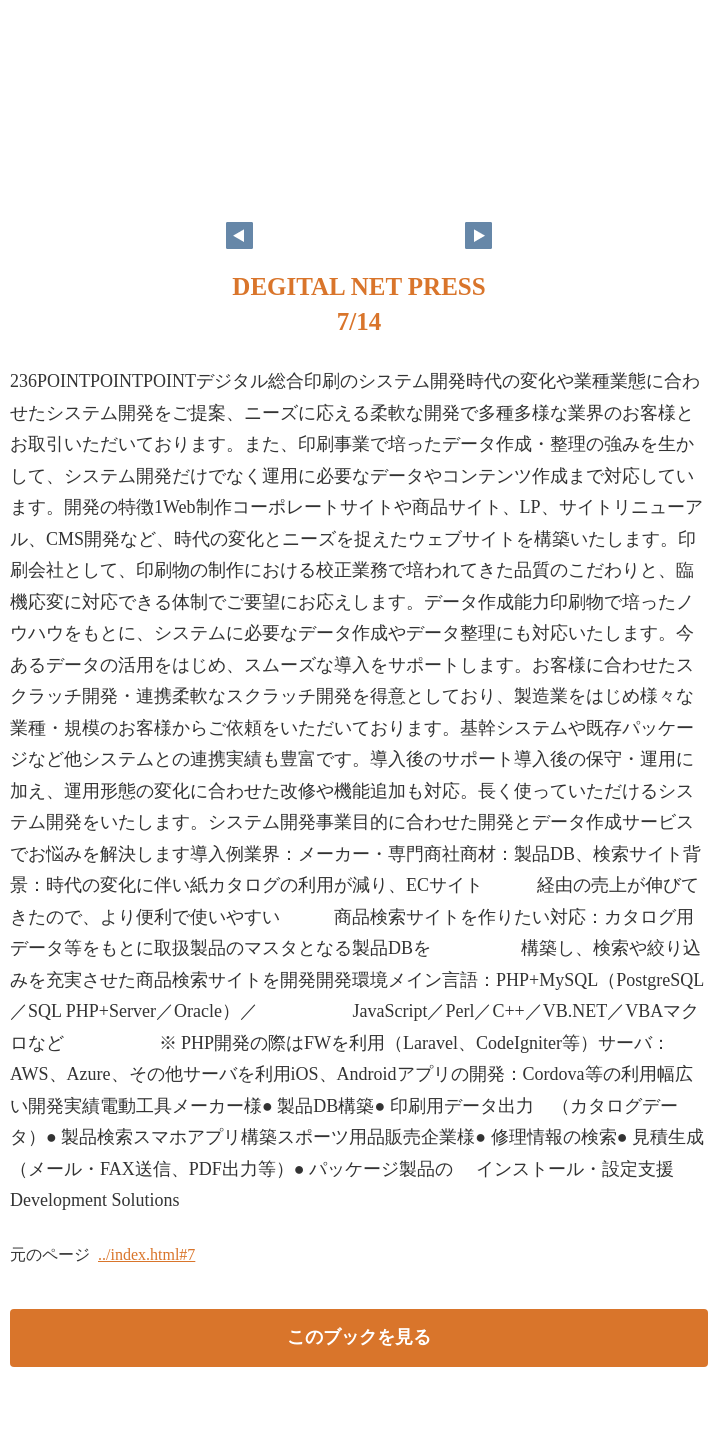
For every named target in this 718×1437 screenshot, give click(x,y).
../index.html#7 (146, 1254)
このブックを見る (359, 1337)
